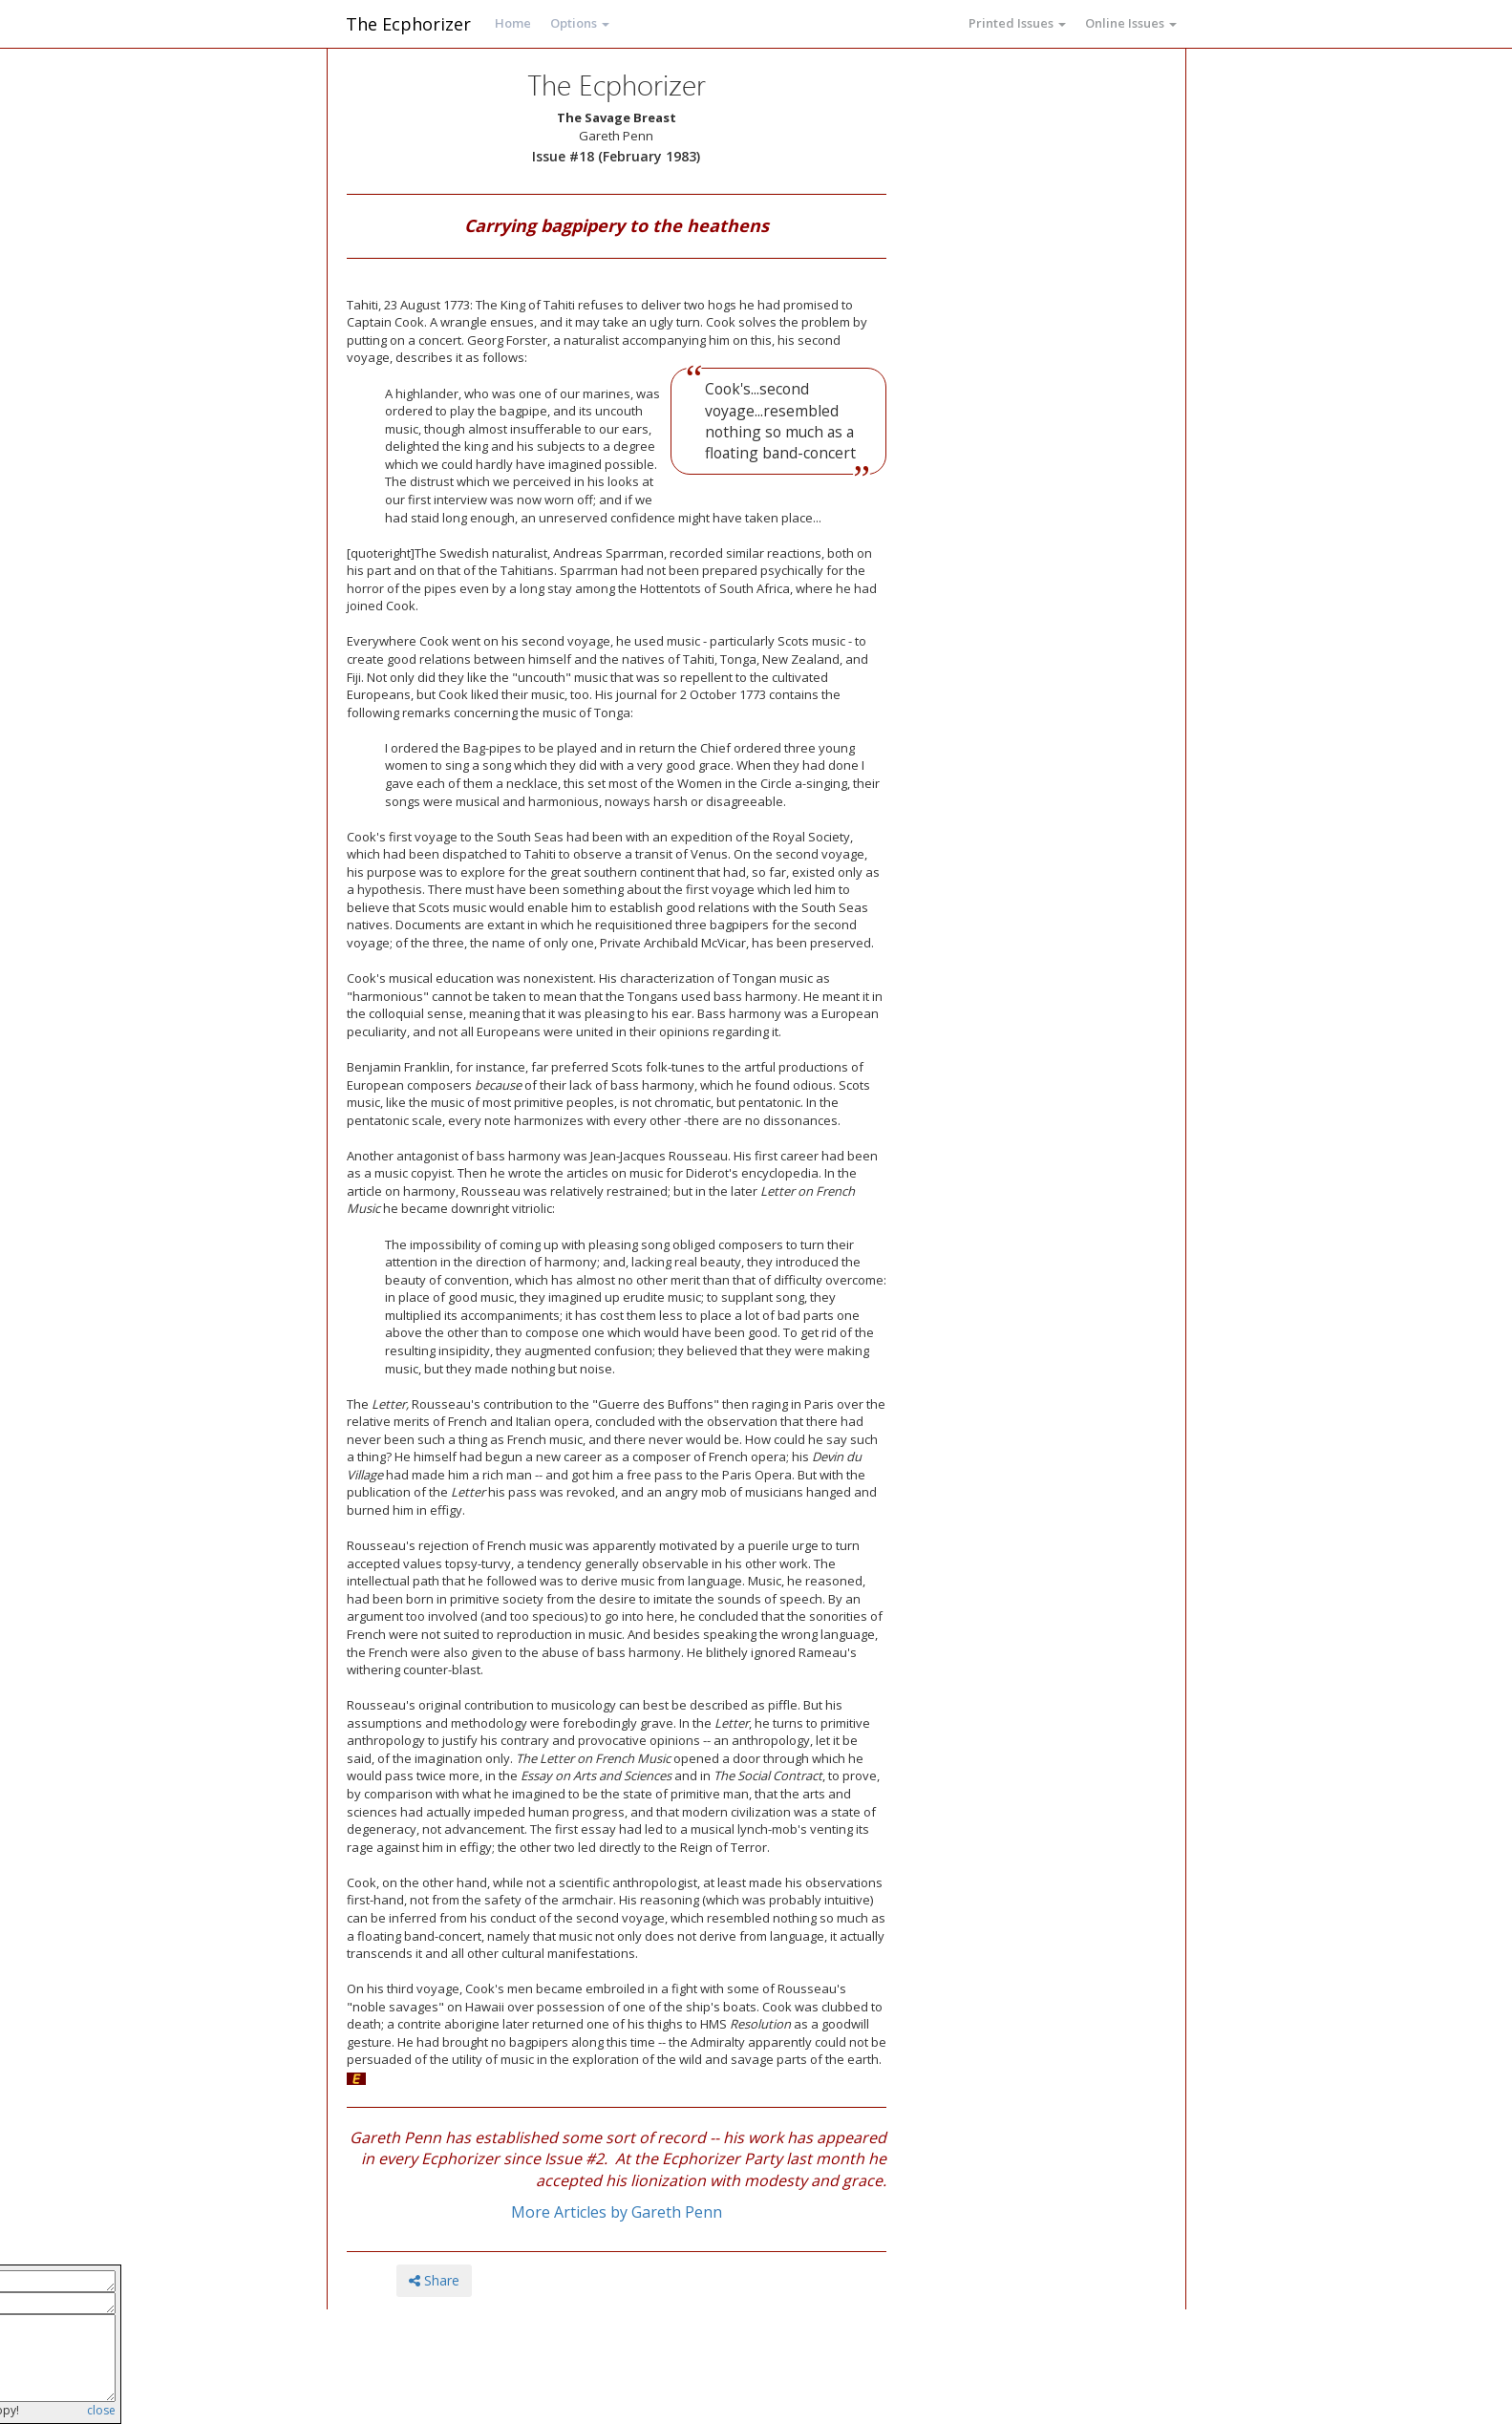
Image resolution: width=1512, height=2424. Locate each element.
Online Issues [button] (1131, 23)
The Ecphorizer (408, 23)
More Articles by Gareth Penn (616, 2211)
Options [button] (579, 23)
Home (513, 23)
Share (434, 2280)
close (101, 2410)
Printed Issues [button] (1017, 23)
